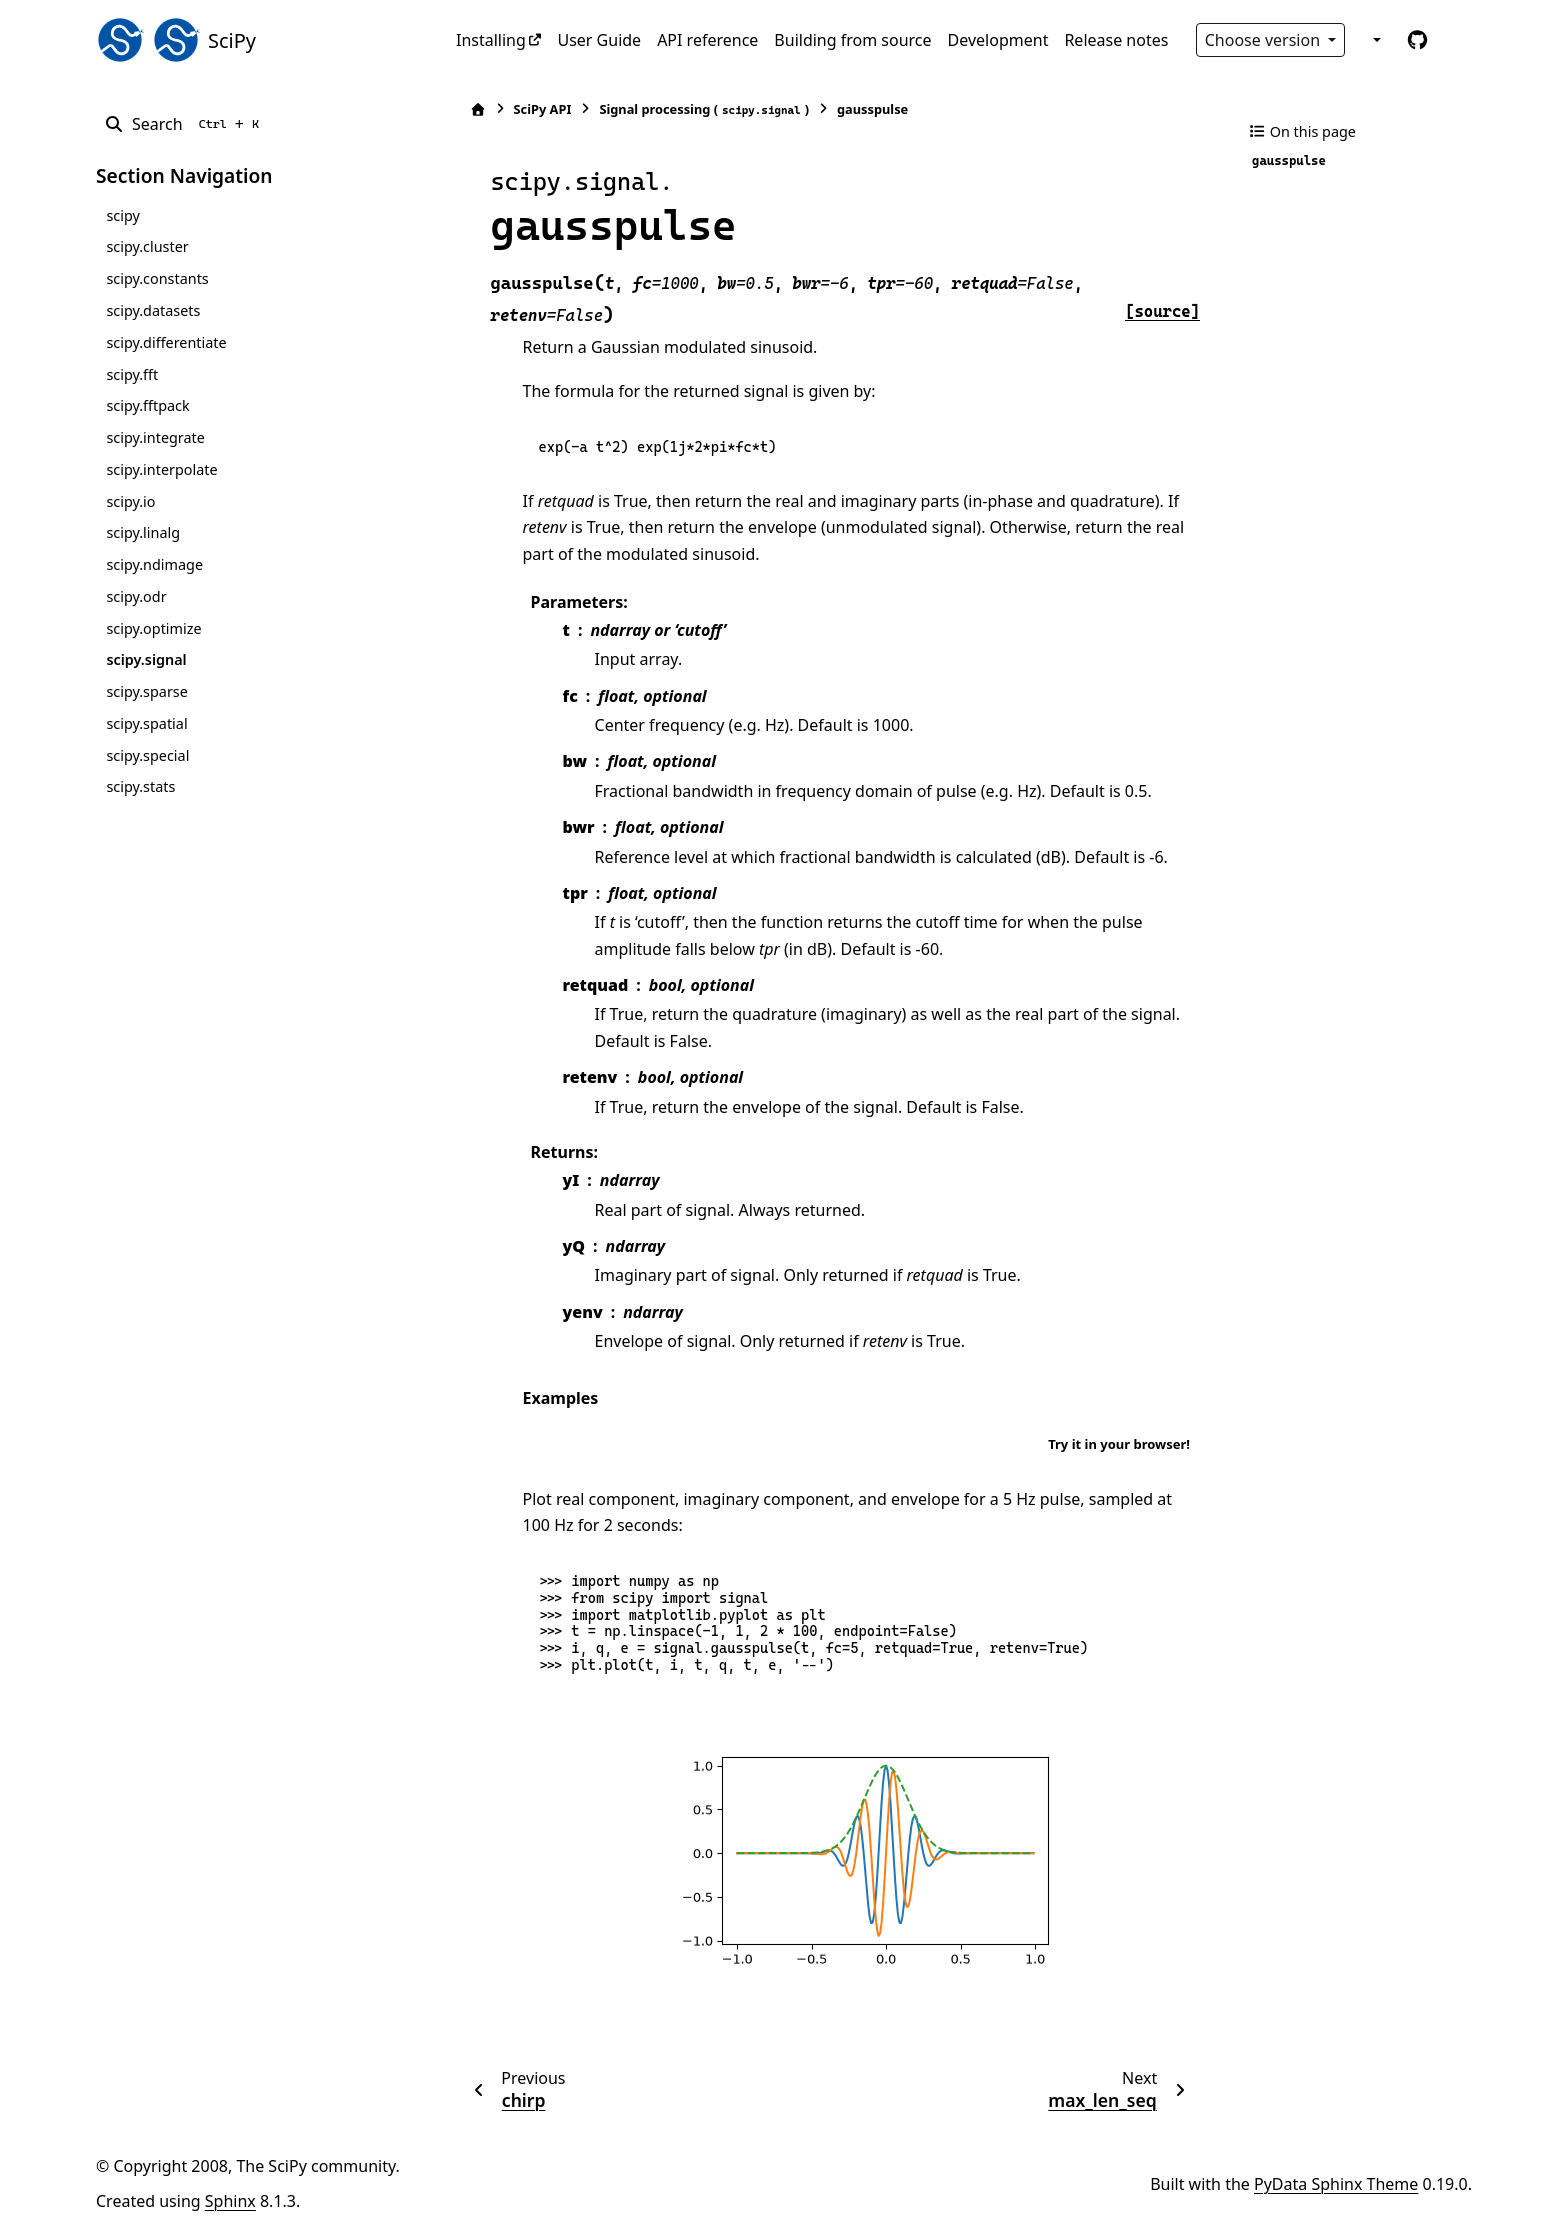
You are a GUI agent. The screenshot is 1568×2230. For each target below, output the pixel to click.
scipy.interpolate (161, 469)
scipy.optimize (153, 628)
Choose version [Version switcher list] (1265, 40)
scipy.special (147, 755)
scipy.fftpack (147, 405)
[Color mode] (1375, 40)
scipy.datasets (153, 310)
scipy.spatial (146, 723)
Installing (491, 40)
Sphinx (230, 2201)
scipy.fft (132, 374)
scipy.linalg (143, 532)
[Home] (467, 109)
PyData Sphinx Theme (1336, 2184)
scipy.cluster (147, 246)
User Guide (599, 40)
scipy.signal (146, 659)
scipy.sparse (146, 691)
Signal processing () (694, 109)
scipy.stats (140, 786)
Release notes (1116, 40)
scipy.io (130, 501)
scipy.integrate (155, 437)
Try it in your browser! (1119, 1444)
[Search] (185, 124)
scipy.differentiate (166, 342)
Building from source (852, 40)
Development (998, 40)
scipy (122, 215)
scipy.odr (136, 596)
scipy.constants (157, 278)
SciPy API (532, 109)
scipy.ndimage (154, 564)
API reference (707, 40)
